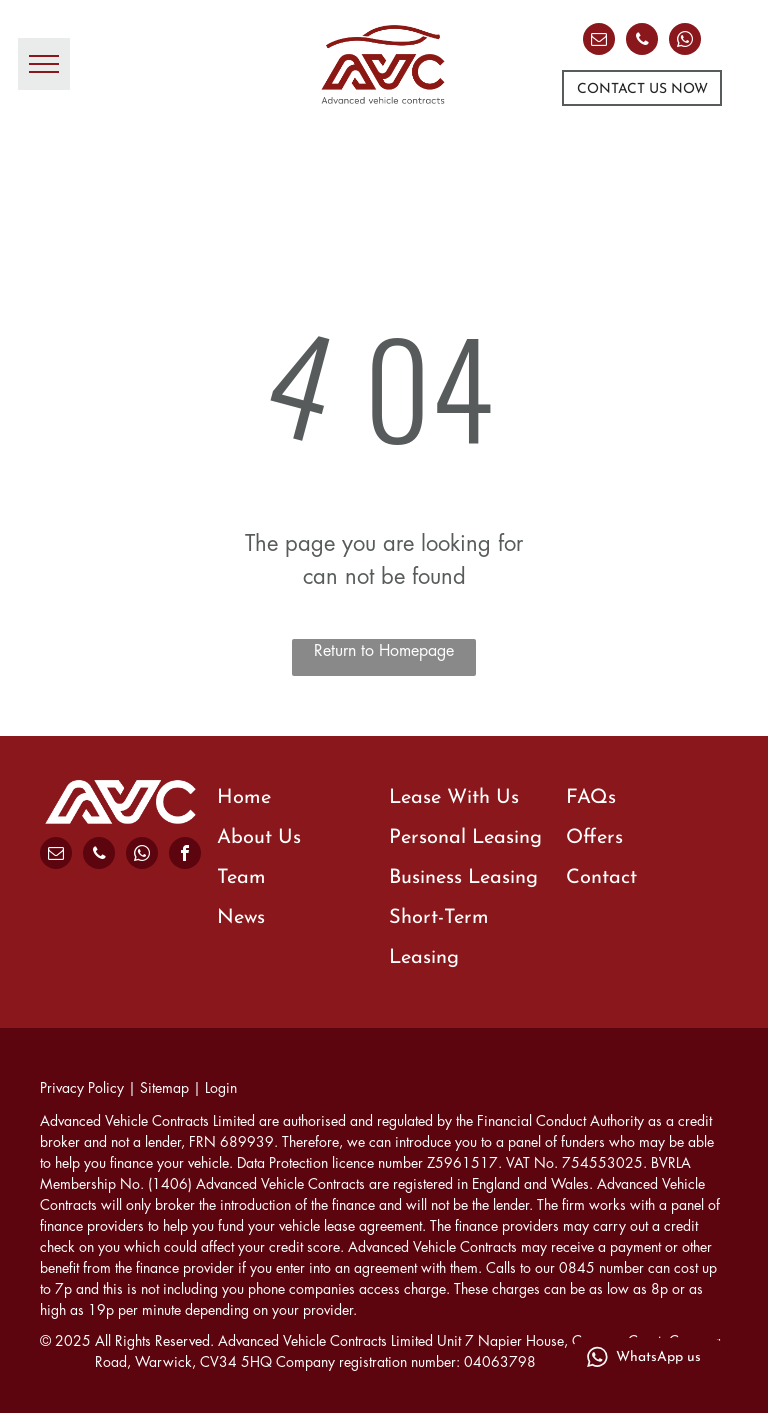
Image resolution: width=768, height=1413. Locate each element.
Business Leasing (463, 878)
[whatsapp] (685, 41)
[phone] (642, 41)
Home (244, 798)
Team (241, 878)
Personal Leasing (465, 838)
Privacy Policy (82, 1088)
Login (221, 1088)
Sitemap (164, 1088)
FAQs (591, 798)
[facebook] (185, 855)
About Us (259, 838)
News (241, 918)
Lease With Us (454, 798)
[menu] (44, 64)
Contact (601, 878)
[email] (599, 41)
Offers (594, 838)
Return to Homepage (384, 651)
